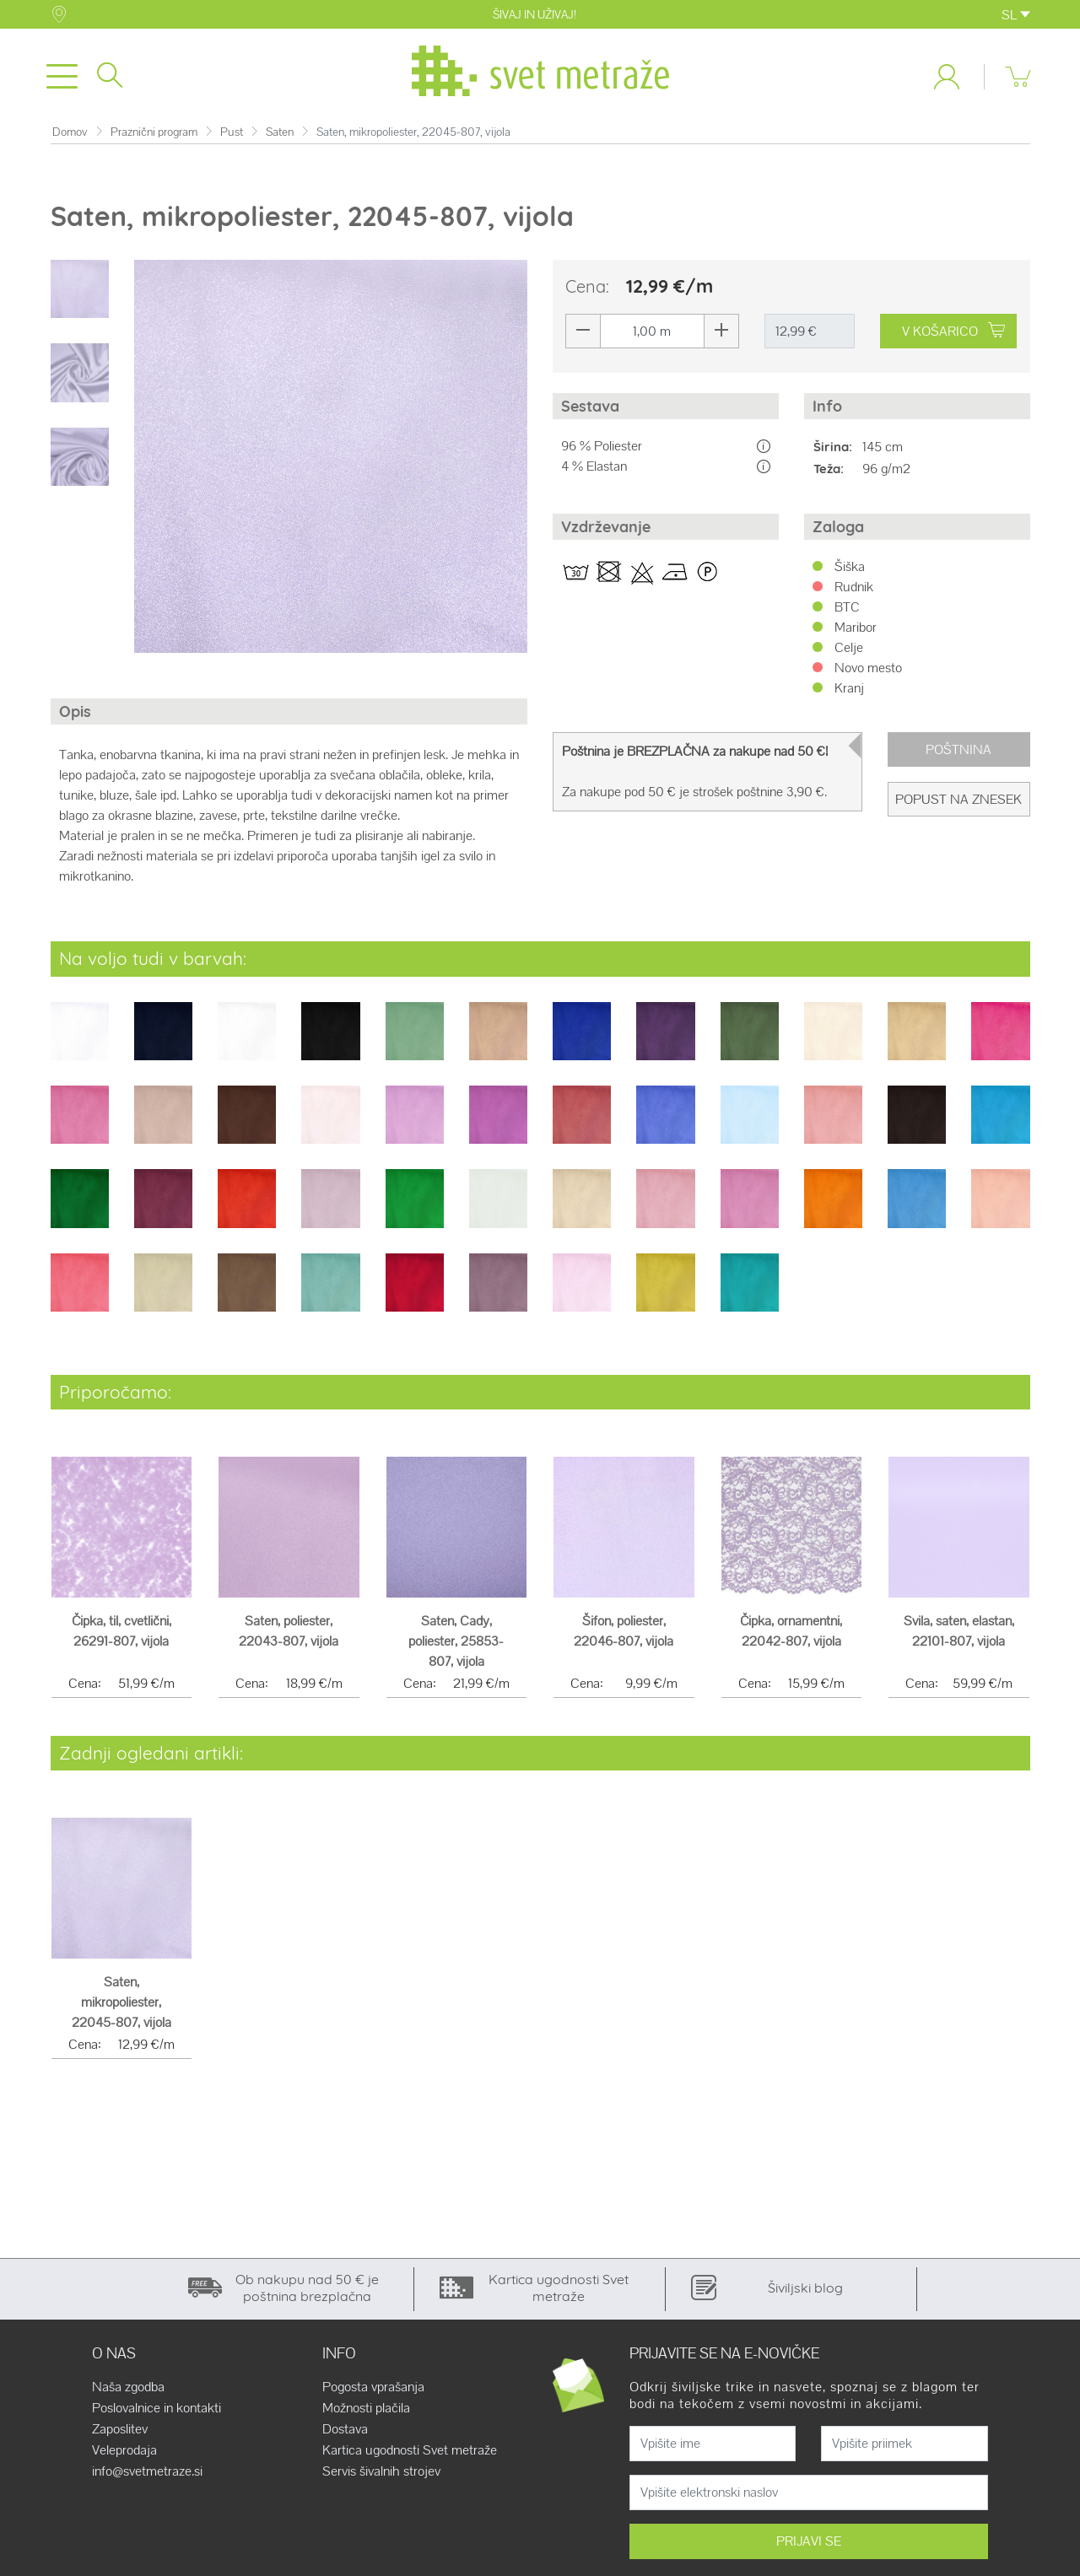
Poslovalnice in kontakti (156, 2414)
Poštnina (958, 756)
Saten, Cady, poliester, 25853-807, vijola (456, 1648)
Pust (231, 139)
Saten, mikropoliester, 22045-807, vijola (121, 2009)
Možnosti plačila (366, 2414)
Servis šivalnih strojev (381, 2478)
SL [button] (1016, 15)
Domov (70, 139)
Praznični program (154, 139)
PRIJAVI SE (808, 2548)
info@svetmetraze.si (147, 2478)
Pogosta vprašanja (373, 2393)
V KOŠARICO (955, 338)
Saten (280, 139)
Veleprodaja (124, 2457)
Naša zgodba (128, 2393)
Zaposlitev (120, 2436)
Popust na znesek (958, 806)
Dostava (345, 2436)
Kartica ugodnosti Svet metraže (409, 2457)
